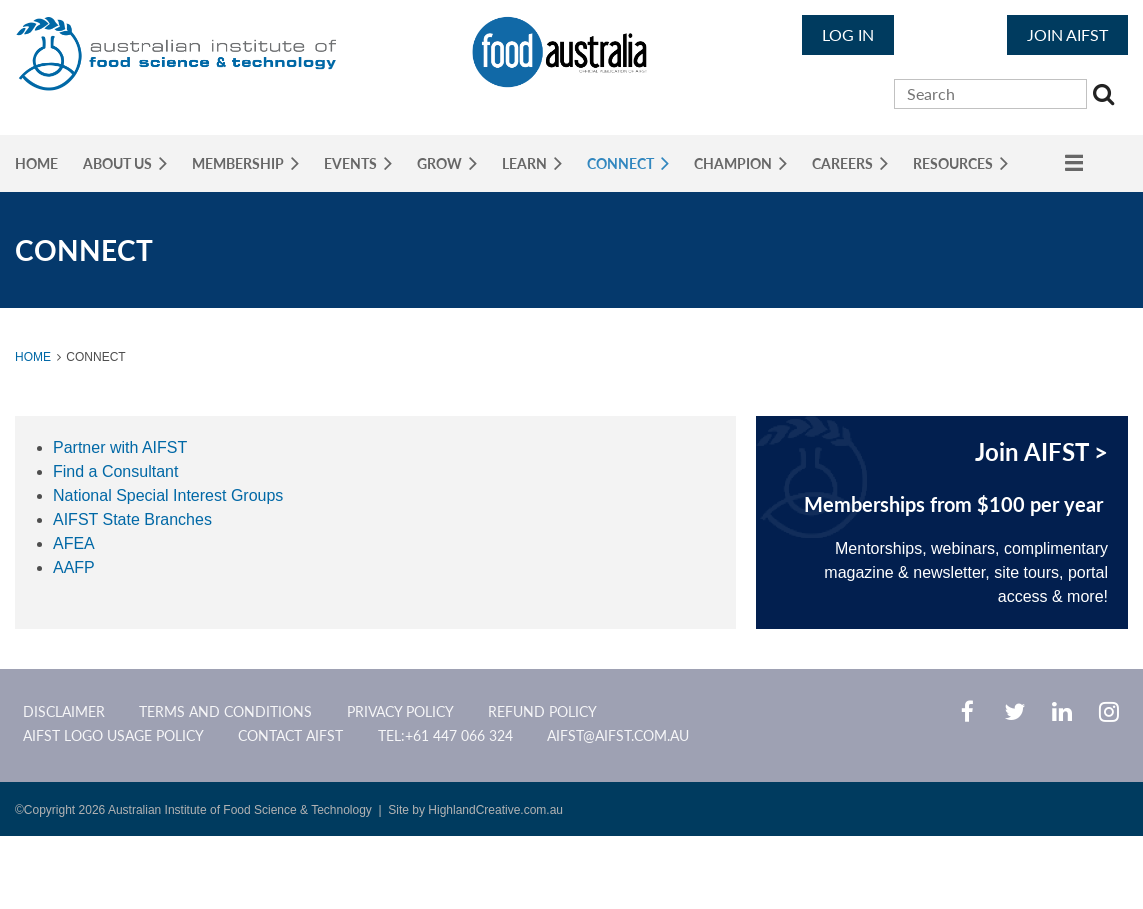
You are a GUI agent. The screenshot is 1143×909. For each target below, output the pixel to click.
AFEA (74, 543)
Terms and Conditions (225, 711)
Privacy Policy (400, 711)
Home (33, 357)
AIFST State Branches (132, 519)
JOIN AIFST (1067, 34)
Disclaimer (64, 711)
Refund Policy (542, 711)
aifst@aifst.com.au (618, 735)
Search (1106, 97)
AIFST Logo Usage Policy (113, 735)
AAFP (74, 567)
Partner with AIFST (120, 447)
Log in (848, 34)
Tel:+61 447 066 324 (445, 735)
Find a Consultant (115, 471)
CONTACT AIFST (290, 735)
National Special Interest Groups (168, 495)
